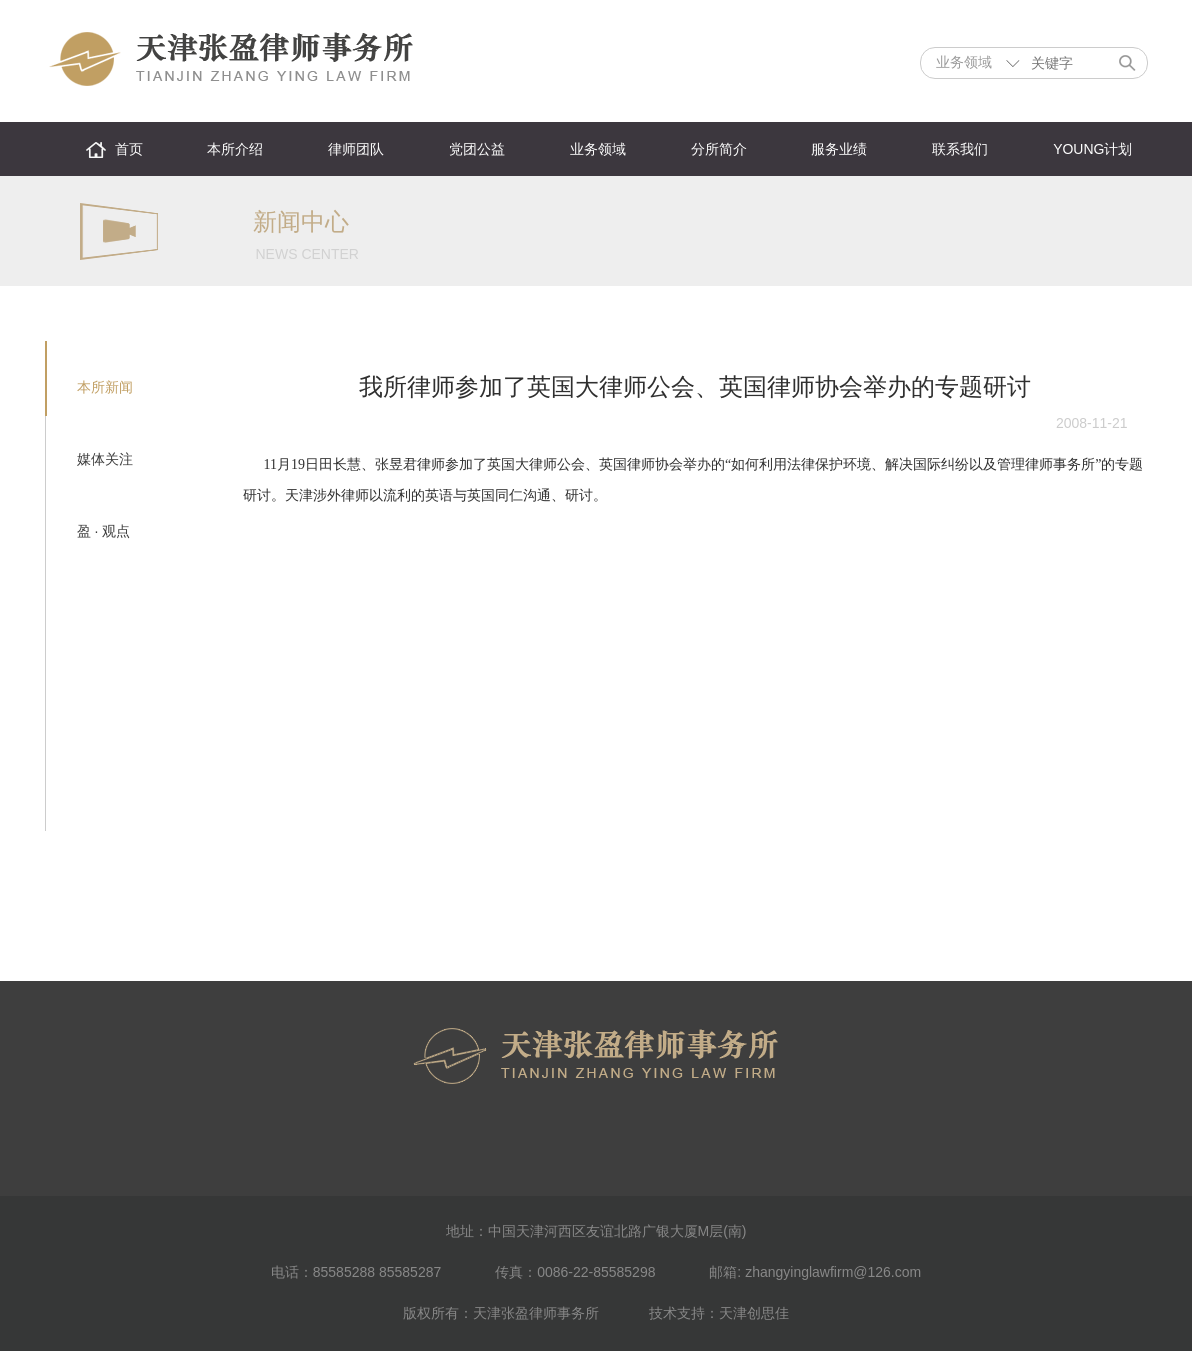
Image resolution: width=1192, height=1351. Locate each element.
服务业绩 (839, 149)
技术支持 (677, 1313)
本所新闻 (105, 387)
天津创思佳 (754, 1313)
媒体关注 (105, 459)
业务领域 (598, 149)
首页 (129, 149)
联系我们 (960, 149)
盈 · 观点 (104, 531)
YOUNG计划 (1092, 149)
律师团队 (356, 149)
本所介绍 (235, 149)
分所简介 (719, 149)
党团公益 (477, 149)
